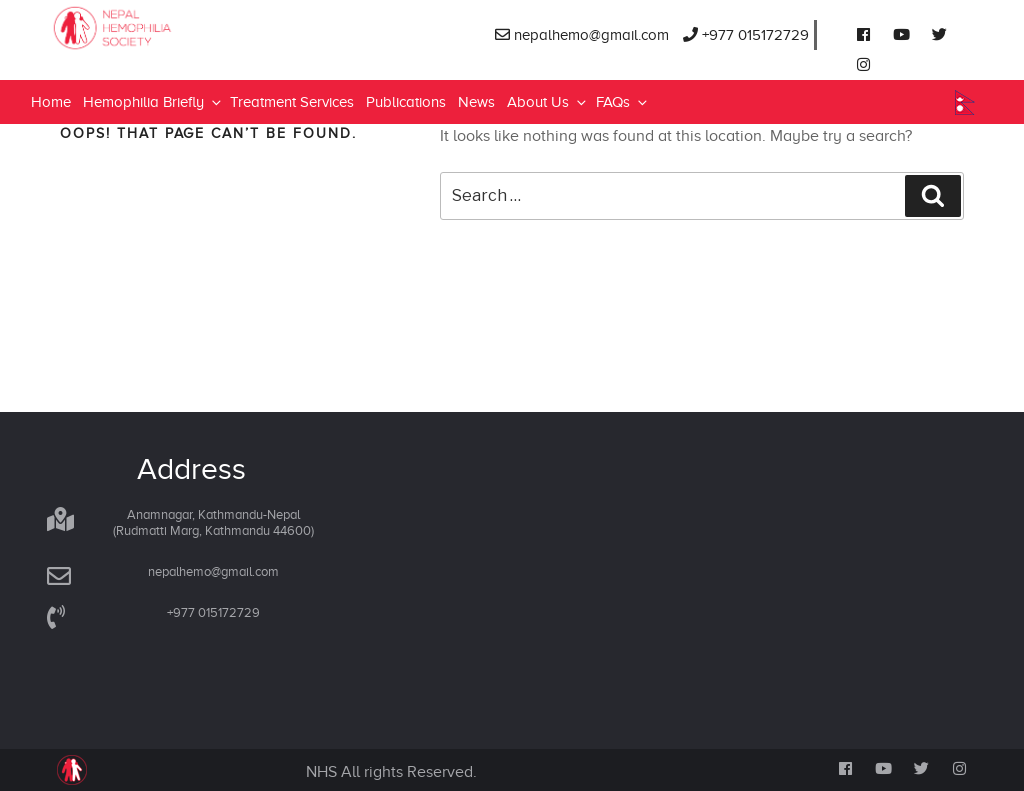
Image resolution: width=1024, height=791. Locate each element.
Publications (406, 102)
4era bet (256, 0)
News (476, 102)
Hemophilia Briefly (153, 102)
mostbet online (237, 0)
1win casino (33, 0)
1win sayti (117, 0)
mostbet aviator (75, 0)
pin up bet (141, 0)
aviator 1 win (170, 0)
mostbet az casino (67, 0)
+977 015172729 (746, 35)
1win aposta (181, 0)
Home (51, 102)
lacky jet (175, 0)
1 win (42, 0)
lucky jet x (81, 0)
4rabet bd (99, 0)
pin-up (45, 0)
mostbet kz (110, 0)
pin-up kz (20, 0)
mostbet (86, 0)
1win (8, 0)
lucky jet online (58, 0)
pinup (16, 0)
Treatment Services (292, 102)
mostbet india (199, 0)
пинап (186, 0)
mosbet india (3, 0)
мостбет (11, 0)
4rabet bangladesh (209, 0)
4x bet (252, 0)
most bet (148, 0)
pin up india (50, 0)
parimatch (105, 0)
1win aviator (154, 0)
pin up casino (92, 0)
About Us (547, 102)
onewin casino (225, 0)
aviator (39, 0)
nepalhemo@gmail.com (582, 35)
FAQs (622, 102)
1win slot (158, 0)
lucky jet (125, 0)
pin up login (26, 0)
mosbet (121, 0)
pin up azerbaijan (133, 0)
